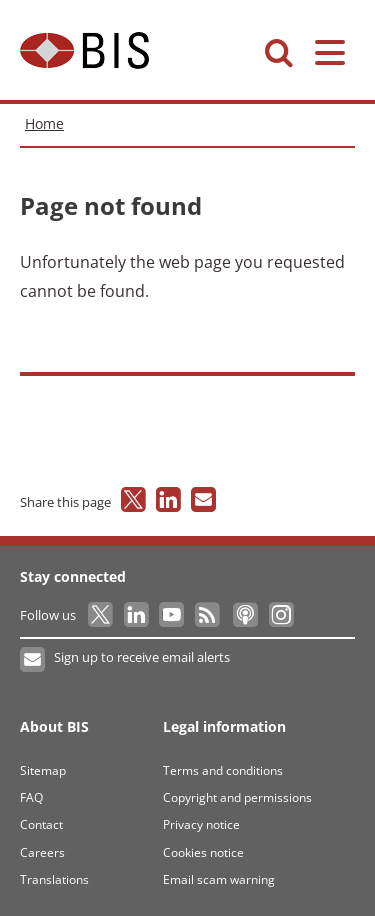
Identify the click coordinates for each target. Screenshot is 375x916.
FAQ (31, 797)
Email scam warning (219, 879)
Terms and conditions (223, 770)
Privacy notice (201, 824)
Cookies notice (203, 852)
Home (44, 123)
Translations (54, 879)
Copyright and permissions (237, 797)
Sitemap (43, 770)
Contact (41, 824)
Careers (42, 852)
